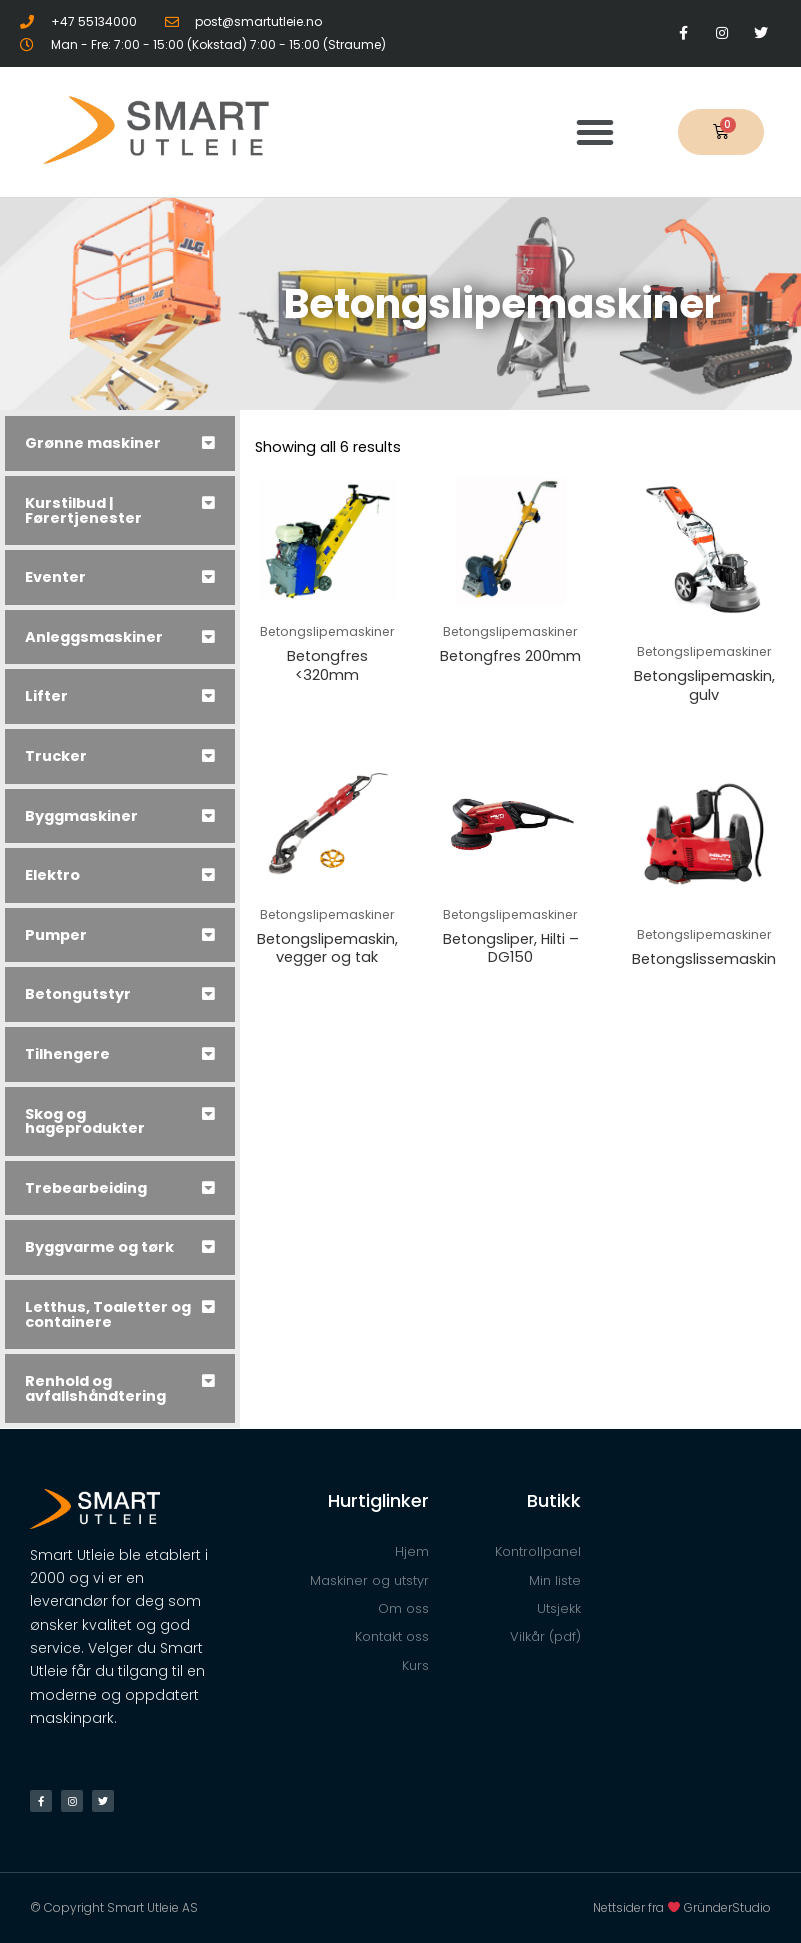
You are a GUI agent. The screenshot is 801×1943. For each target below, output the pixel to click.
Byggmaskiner (81, 816)
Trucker (56, 756)
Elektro (52, 875)
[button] (595, 132)
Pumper (56, 935)
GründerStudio (727, 1907)
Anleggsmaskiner (94, 637)
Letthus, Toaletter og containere (108, 1314)
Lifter (46, 696)
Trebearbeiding (86, 1188)
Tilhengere (67, 1054)
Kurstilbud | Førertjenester (83, 510)
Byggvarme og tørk (99, 1247)
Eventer (55, 577)
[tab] (120, 443)
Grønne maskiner (93, 443)
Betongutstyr (78, 994)
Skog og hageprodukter (85, 1121)
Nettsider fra (638, 1907)
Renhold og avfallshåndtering (95, 1388)
